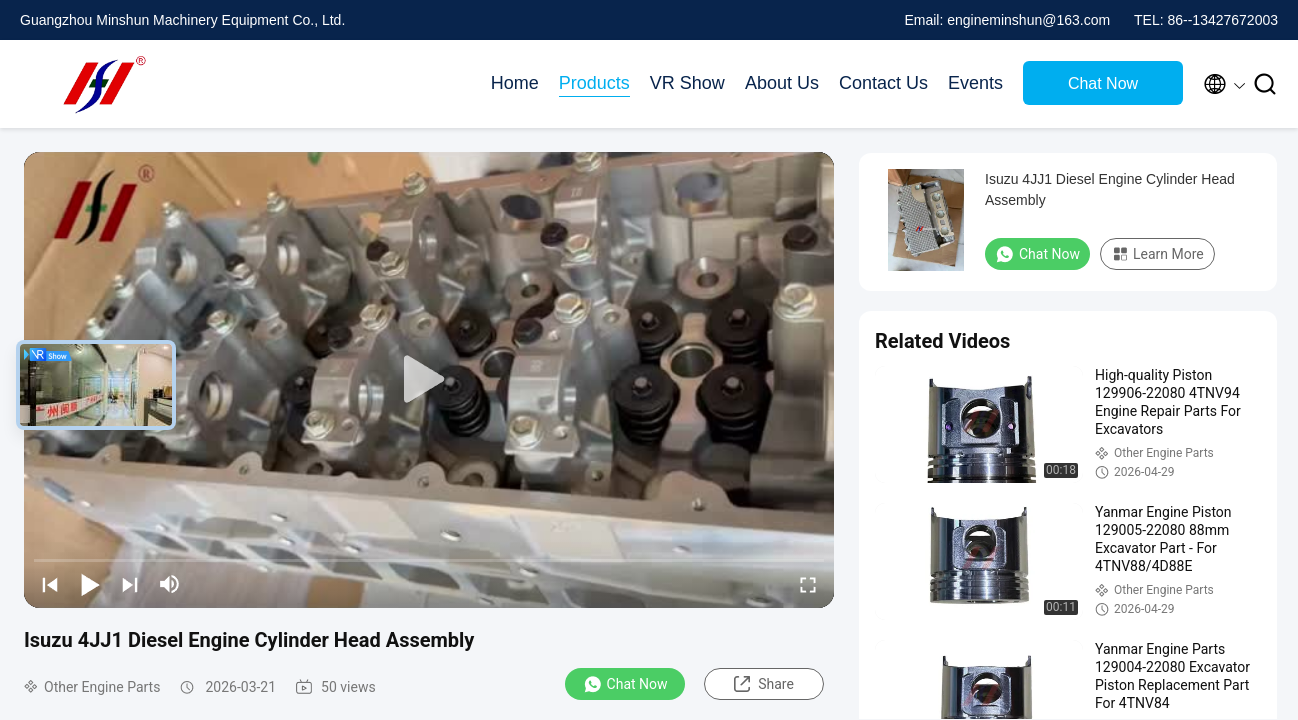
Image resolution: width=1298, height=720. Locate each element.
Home (515, 83)
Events (975, 83)
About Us (782, 83)
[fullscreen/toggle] (808, 584)
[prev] (50, 584)
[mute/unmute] (170, 584)
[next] (130, 584)
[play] (429, 380)
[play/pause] (90, 584)
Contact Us (883, 83)
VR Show (687, 83)
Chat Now (1103, 83)
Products (594, 83)
